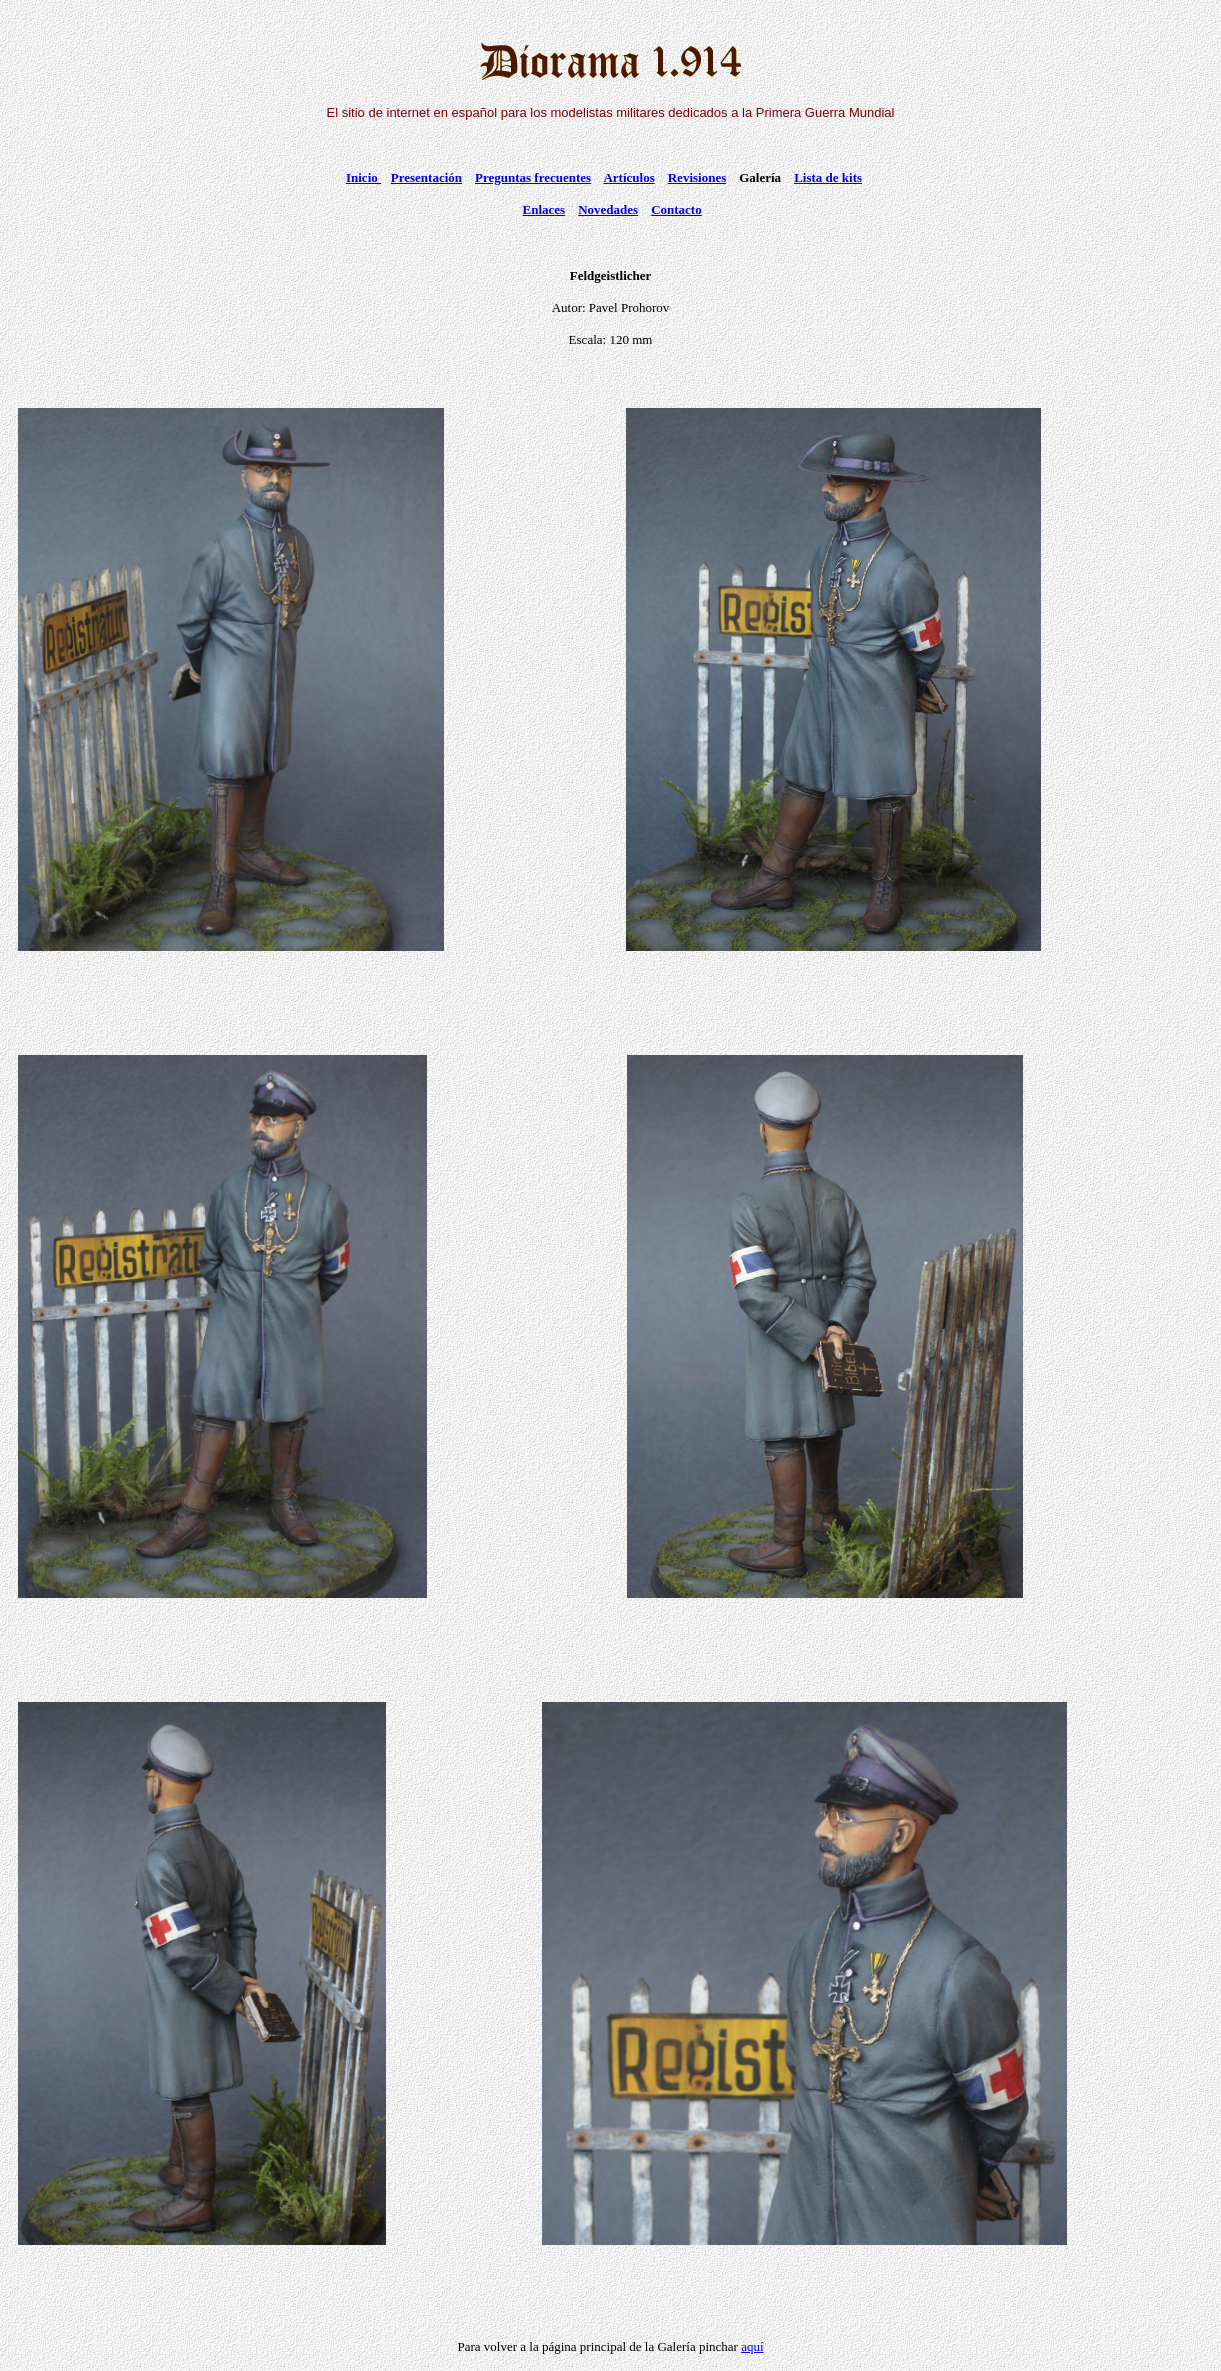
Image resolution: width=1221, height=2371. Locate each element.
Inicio (363, 177)
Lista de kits (828, 177)
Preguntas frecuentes (533, 177)
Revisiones (697, 177)
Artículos (628, 177)
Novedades (608, 209)
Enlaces (544, 209)
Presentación (426, 177)
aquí (752, 2346)
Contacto (676, 209)
